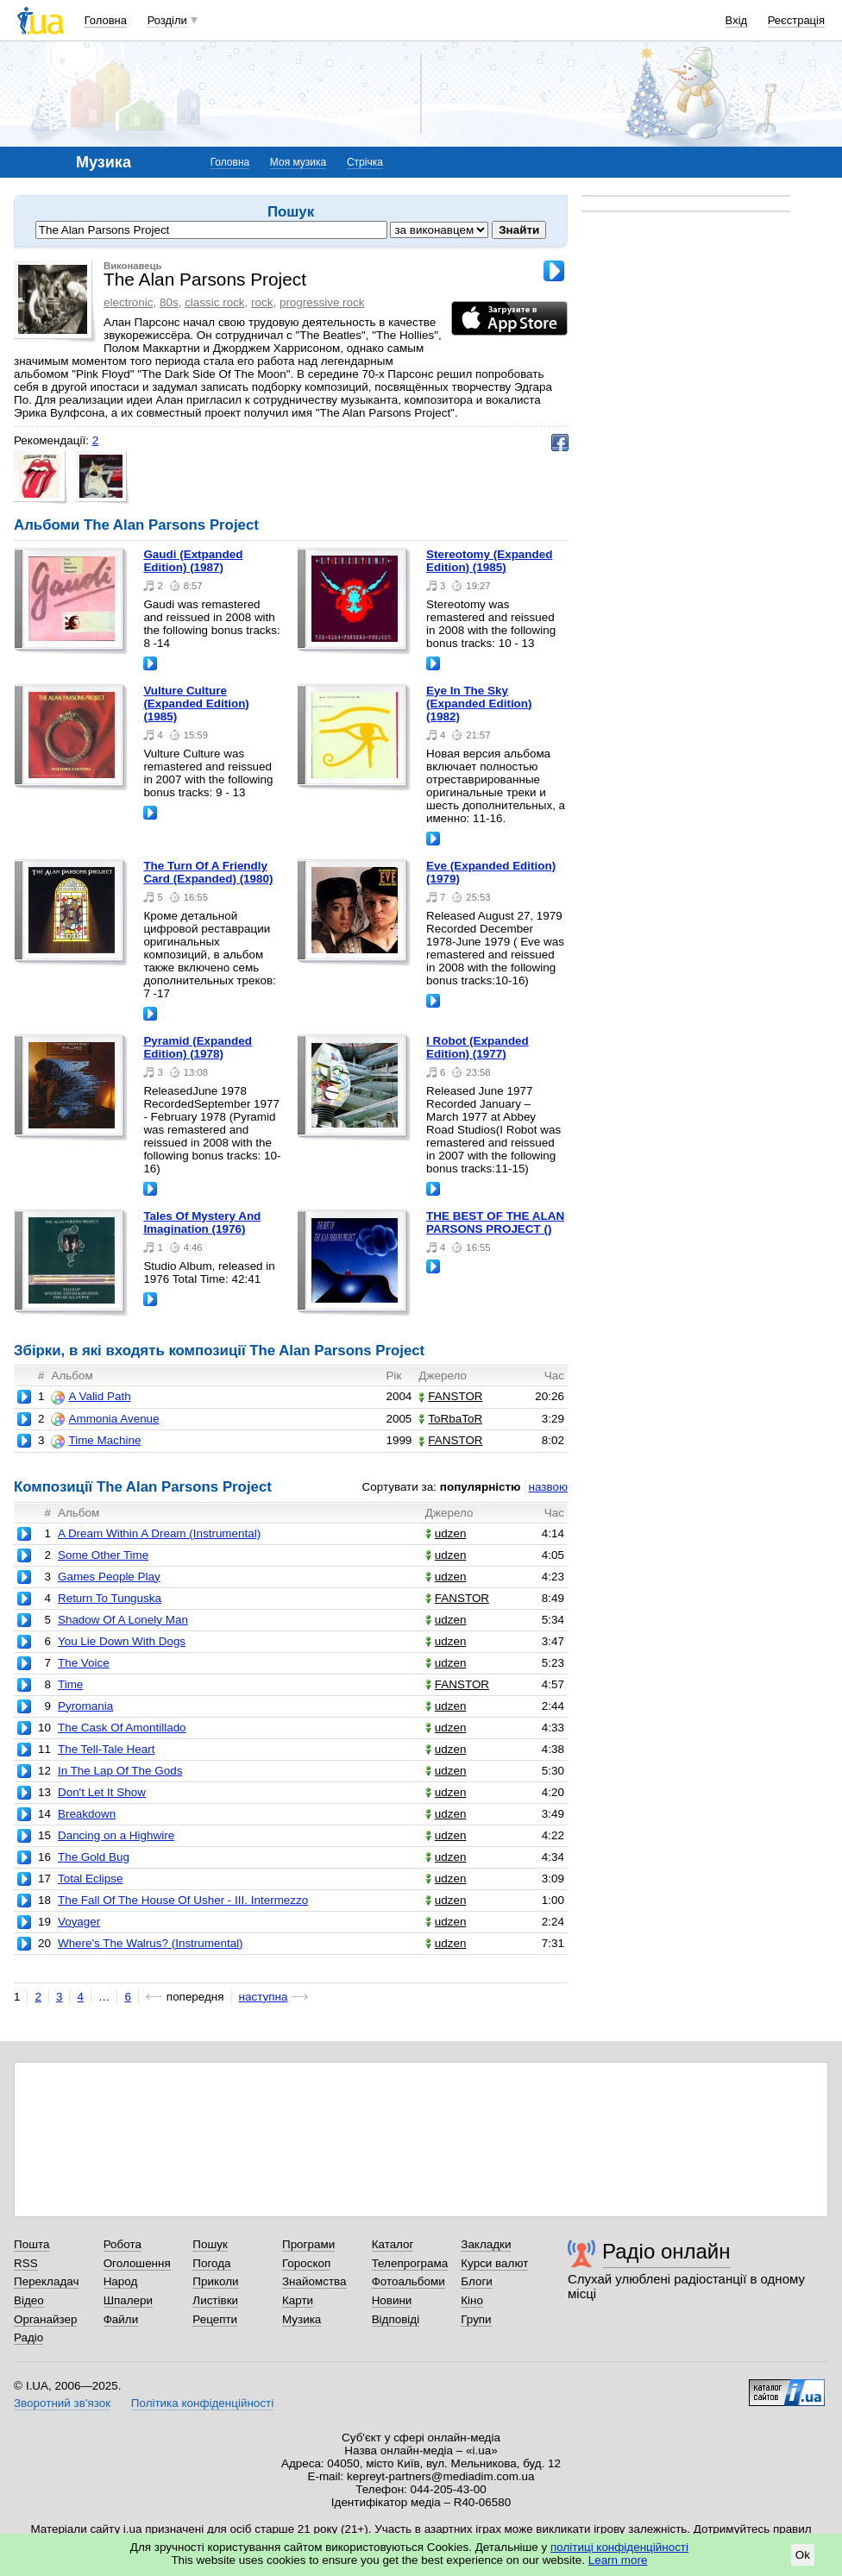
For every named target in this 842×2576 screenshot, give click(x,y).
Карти (297, 2300)
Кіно (472, 2300)
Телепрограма (410, 2263)
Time (70, 1684)
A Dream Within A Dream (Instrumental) (159, 1533)
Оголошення (137, 2263)
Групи (476, 2319)
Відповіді (396, 2319)
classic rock (214, 302)
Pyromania (85, 1706)
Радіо (28, 2337)
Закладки (486, 2244)
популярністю (480, 1486)
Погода (211, 2263)
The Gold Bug (93, 1856)
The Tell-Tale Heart (106, 1749)
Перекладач (46, 2281)
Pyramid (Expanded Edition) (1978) (197, 1047)
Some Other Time (103, 1555)
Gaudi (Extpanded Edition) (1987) (192, 561)
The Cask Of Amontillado (122, 1727)
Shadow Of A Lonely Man (123, 1619)
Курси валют (494, 2263)
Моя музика (298, 162)
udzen (446, 1533)
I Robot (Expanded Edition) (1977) (477, 1047)
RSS (26, 2263)
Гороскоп (306, 2263)
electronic (129, 302)
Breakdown (87, 1813)
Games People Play (109, 1576)
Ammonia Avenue (105, 1419)
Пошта (31, 2244)
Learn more (618, 2560)
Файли (121, 2319)
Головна (106, 20)
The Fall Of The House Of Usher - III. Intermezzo (183, 1900)
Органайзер (45, 2319)
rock (262, 302)
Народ (121, 2281)
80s (169, 302)
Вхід (737, 20)
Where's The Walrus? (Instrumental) (150, 1943)
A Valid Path (90, 1397)
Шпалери (128, 2300)
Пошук (210, 2244)
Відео (29, 2300)
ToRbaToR (450, 1418)
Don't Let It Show (102, 1792)
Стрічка (365, 162)
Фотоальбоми (408, 2281)
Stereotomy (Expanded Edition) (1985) (489, 561)
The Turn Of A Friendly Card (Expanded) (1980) (208, 872)
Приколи (215, 2281)
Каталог (393, 2244)
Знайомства (314, 2281)
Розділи (167, 20)
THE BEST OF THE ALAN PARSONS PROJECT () (495, 1222)
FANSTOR (450, 1396)
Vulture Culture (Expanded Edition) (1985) (195, 703)
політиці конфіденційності (619, 2547)
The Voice (84, 1662)
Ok (802, 2554)
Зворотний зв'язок (62, 2403)
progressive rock (322, 302)
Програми (308, 2244)
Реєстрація (796, 20)
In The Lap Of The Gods (120, 1770)
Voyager (79, 1921)
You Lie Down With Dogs (121, 1641)
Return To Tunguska (109, 1598)
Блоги (477, 2281)
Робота (122, 2244)
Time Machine (96, 1441)
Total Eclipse (90, 1878)
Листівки (215, 2300)
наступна (263, 1996)
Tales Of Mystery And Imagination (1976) (202, 1222)
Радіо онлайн (666, 2251)
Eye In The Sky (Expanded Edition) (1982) (478, 703)
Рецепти (214, 2319)
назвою (548, 1486)
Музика (301, 2319)
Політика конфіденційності (202, 2403)
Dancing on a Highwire (116, 1835)
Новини (392, 2300)
